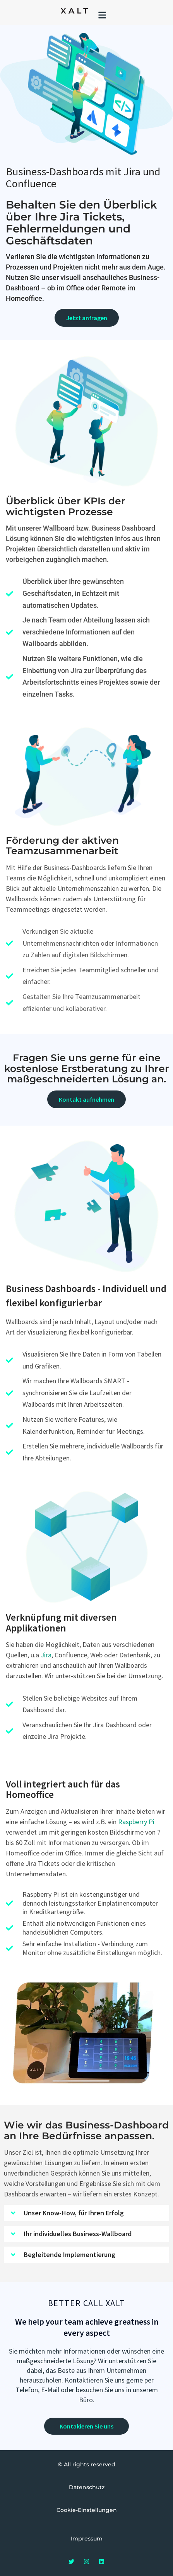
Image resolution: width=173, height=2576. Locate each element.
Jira (46, 1654)
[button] (102, 14)
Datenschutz (86, 2487)
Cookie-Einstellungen (87, 2509)
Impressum (87, 2538)
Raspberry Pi (136, 1821)
